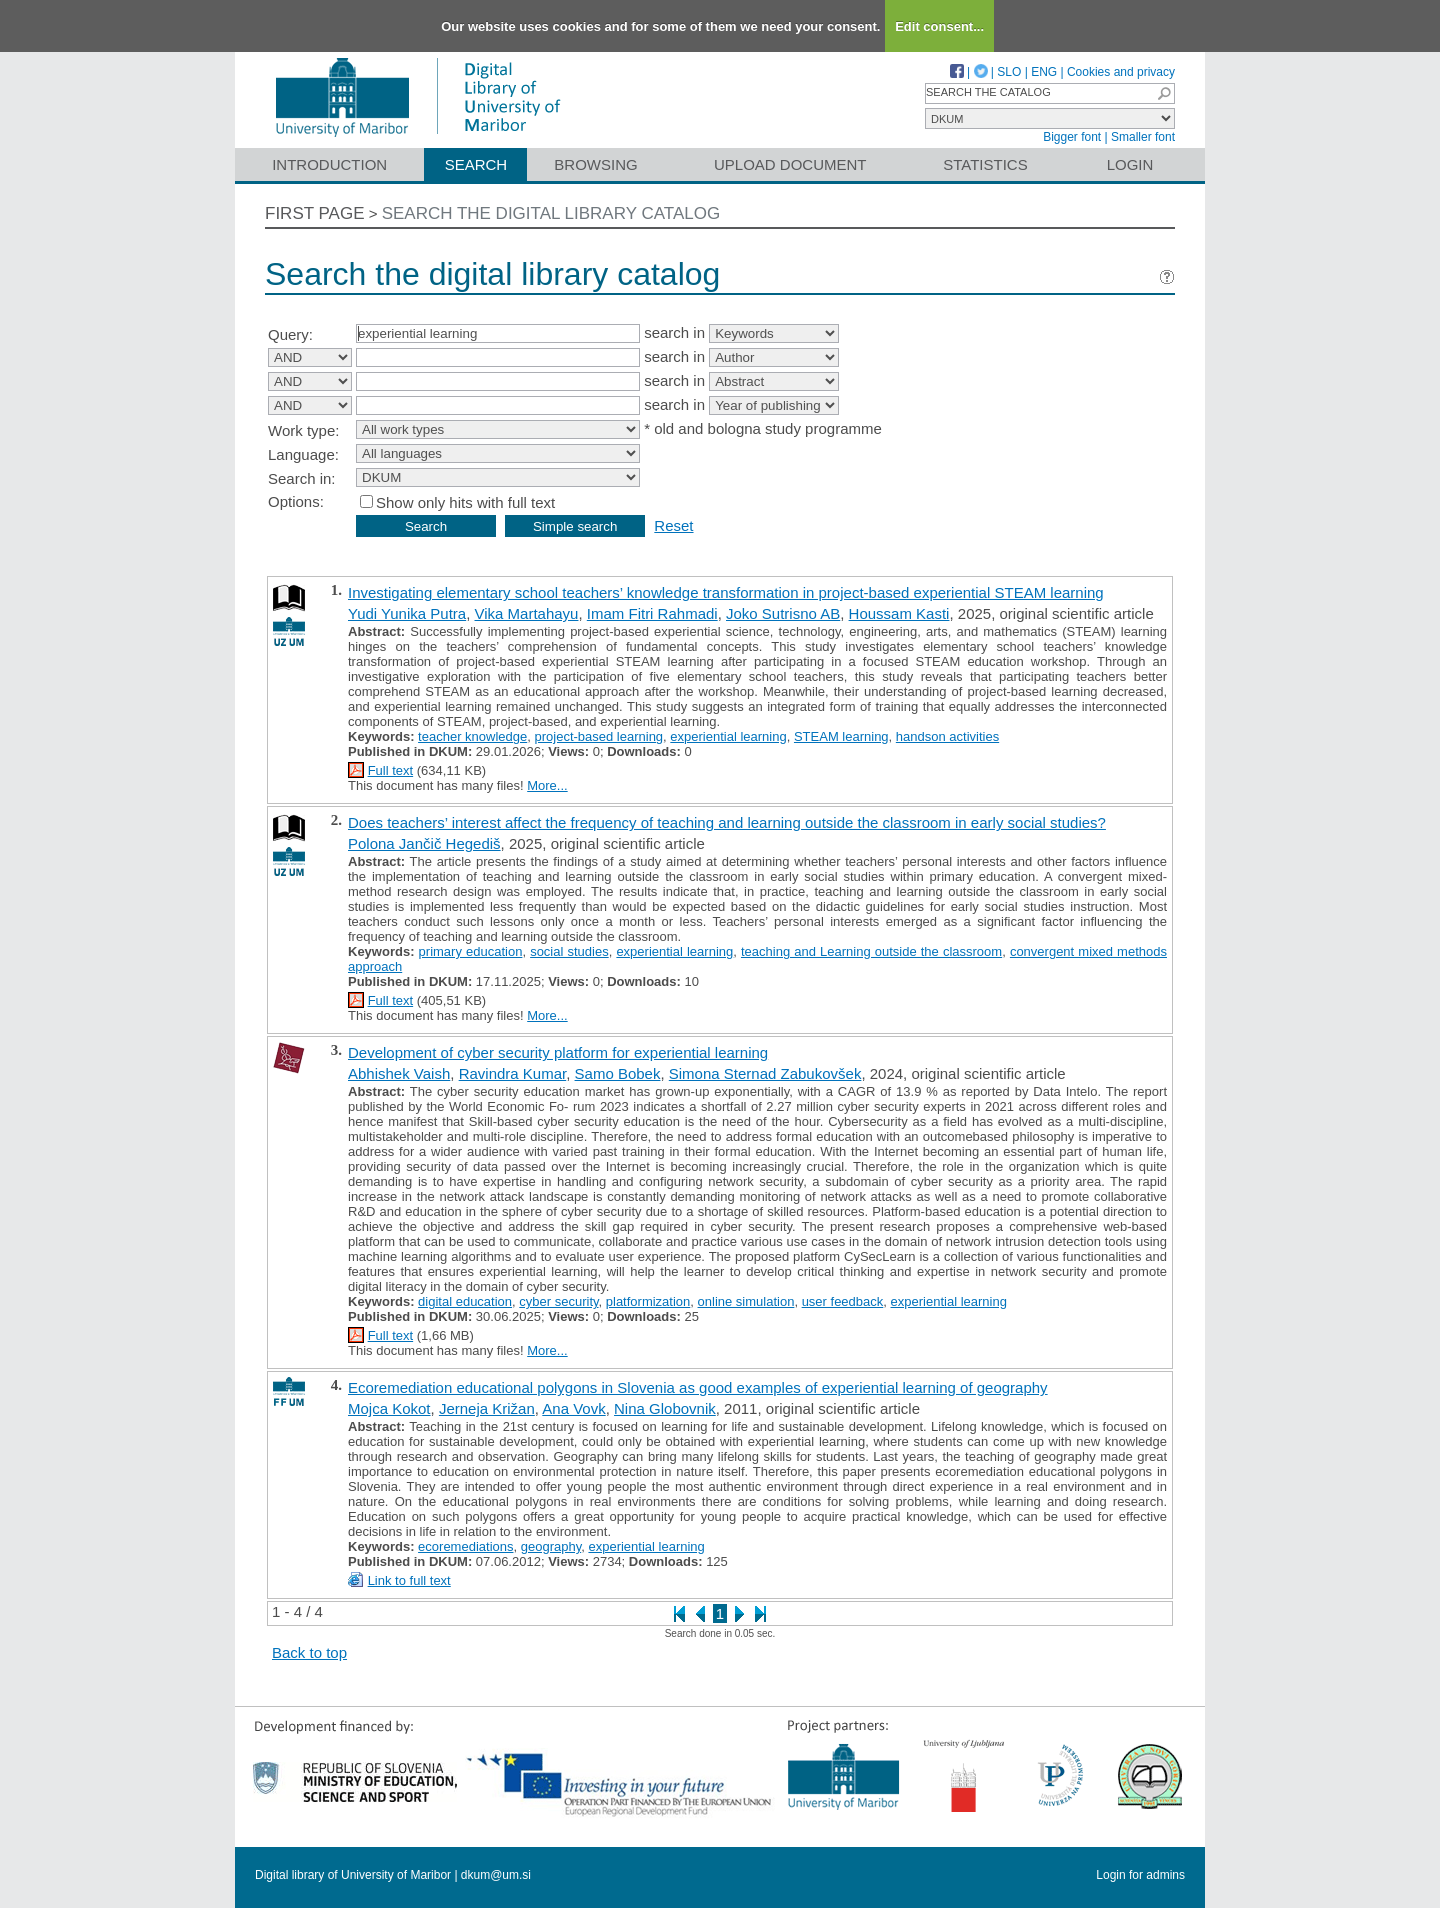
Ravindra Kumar (513, 1073)
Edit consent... (939, 26)
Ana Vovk (573, 1408)
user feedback (843, 1301)
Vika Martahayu (527, 613)
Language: (303, 454)
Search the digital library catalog (551, 213)
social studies (569, 951)
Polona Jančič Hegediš (424, 843)
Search (476, 164)
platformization (648, 1301)
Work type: (303, 430)
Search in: (302, 478)
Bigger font (1072, 137)
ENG (1044, 72)
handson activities (947, 736)
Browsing (595, 164)
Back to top (309, 1652)
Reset (673, 525)
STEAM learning (841, 736)
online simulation (746, 1301)
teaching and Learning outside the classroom (871, 951)
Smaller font (1143, 137)
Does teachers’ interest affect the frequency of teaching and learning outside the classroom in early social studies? (727, 822)
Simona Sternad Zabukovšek (765, 1073)
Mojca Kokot (389, 1408)
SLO (1009, 72)
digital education (465, 1301)
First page (315, 213)
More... (547, 785)
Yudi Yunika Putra (407, 613)
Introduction (329, 164)
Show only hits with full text (465, 502)
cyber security (558, 1301)
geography (551, 1546)
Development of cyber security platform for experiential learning (558, 1052)
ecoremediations (465, 1546)
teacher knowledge (472, 736)
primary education (471, 951)
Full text (391, 770)
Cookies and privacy (1121, 72)
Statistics (985, 164)
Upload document (790, 164)
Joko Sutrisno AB (783, 613)
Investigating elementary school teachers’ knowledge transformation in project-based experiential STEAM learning (726, 592)
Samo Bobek (618, 1073)
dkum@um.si (496, 1875)
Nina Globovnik (665, 1408)
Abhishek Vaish (399, 1073)
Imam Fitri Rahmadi (652, 613)
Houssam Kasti (899, 613)
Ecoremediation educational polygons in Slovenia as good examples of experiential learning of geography (698, 1387)
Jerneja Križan (487, 1408)
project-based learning (598, 736)
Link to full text (409, 1580)
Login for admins (1140, 1875)
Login (1130, 164)
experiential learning (728, 736)
